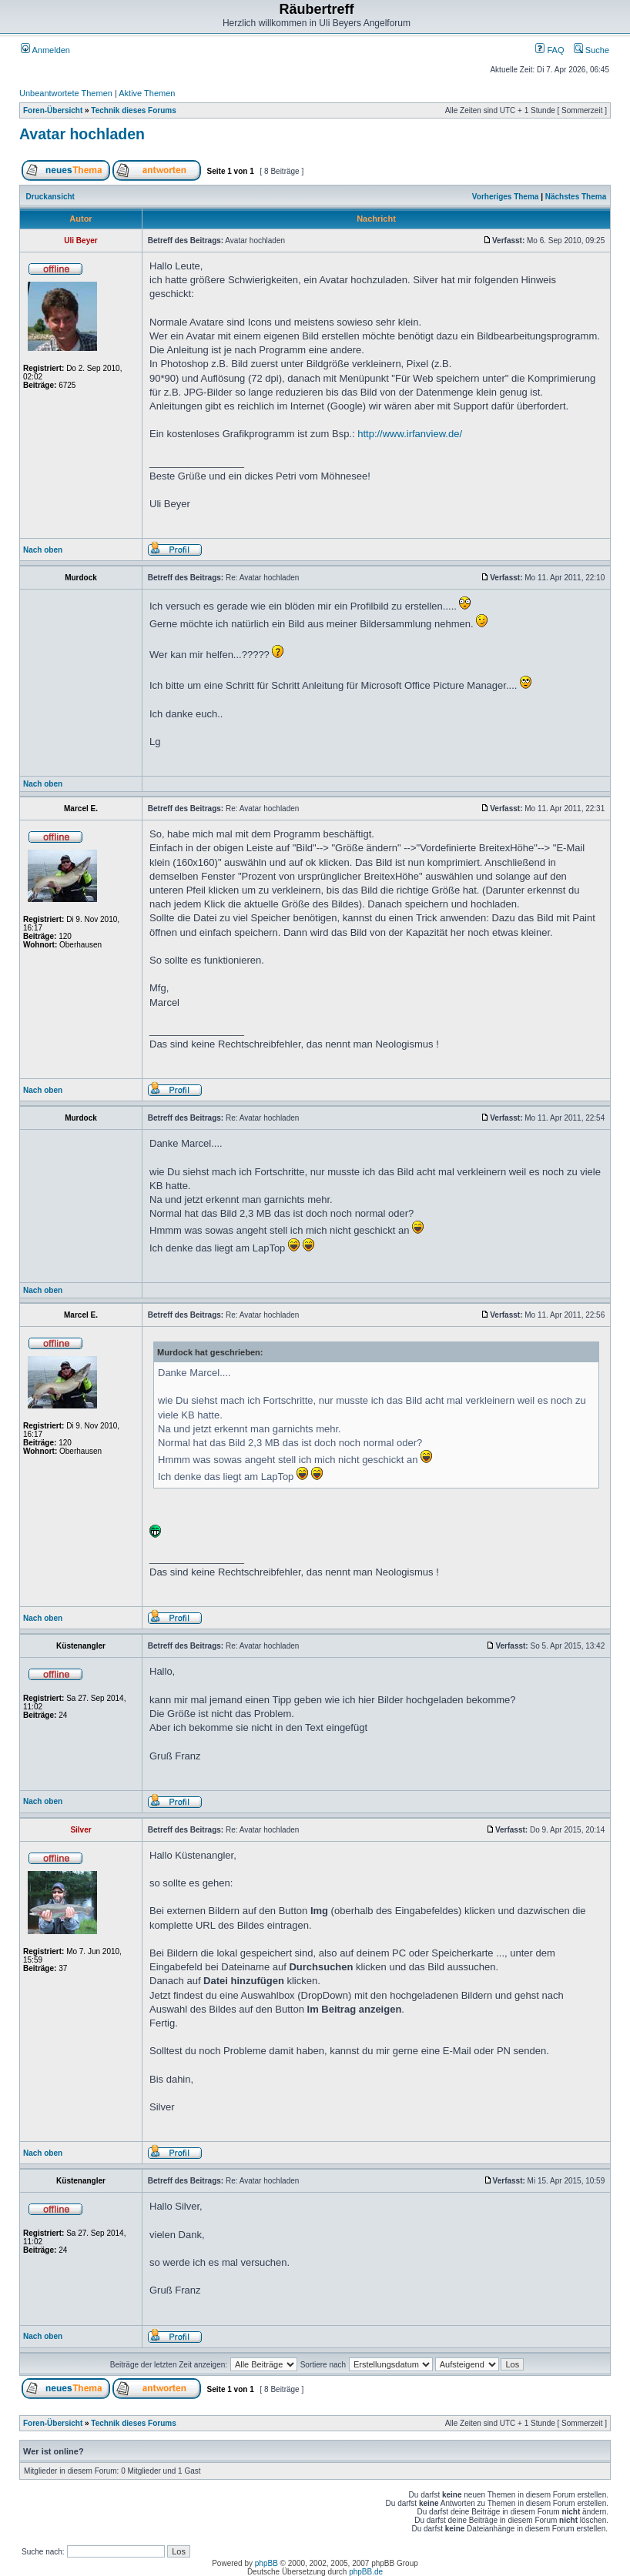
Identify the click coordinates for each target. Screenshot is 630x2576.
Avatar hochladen (82, 133)
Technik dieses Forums (133, 110)
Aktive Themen (147, 93)
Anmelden (45, 50)
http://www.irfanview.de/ (409, 433)
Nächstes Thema (575, 196)
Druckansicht (50, 196)
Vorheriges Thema (505, 196)
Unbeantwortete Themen (65, 93)
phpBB (266, 2563)
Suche (591, 50)
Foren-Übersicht (52, 110)
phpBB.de (366, 2572)
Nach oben (42, 550)
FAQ (549, 50)
